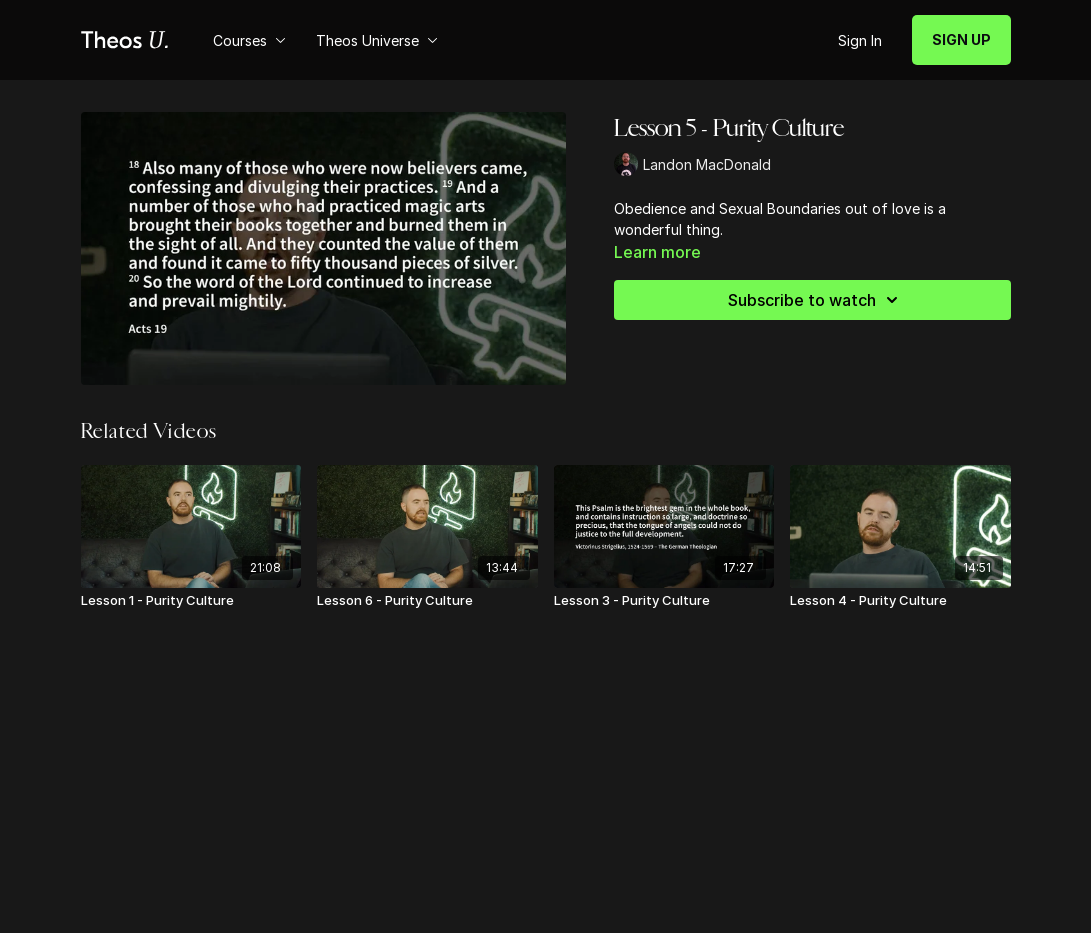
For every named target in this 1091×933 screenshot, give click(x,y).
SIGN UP (961, 39)
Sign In (860, 40)
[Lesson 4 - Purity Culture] (900, 601)
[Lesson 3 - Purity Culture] (664, 601)
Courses (249, 40)
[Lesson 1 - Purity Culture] (191, 601)
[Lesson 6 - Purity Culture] (427, 601)
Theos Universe (377, 40)
